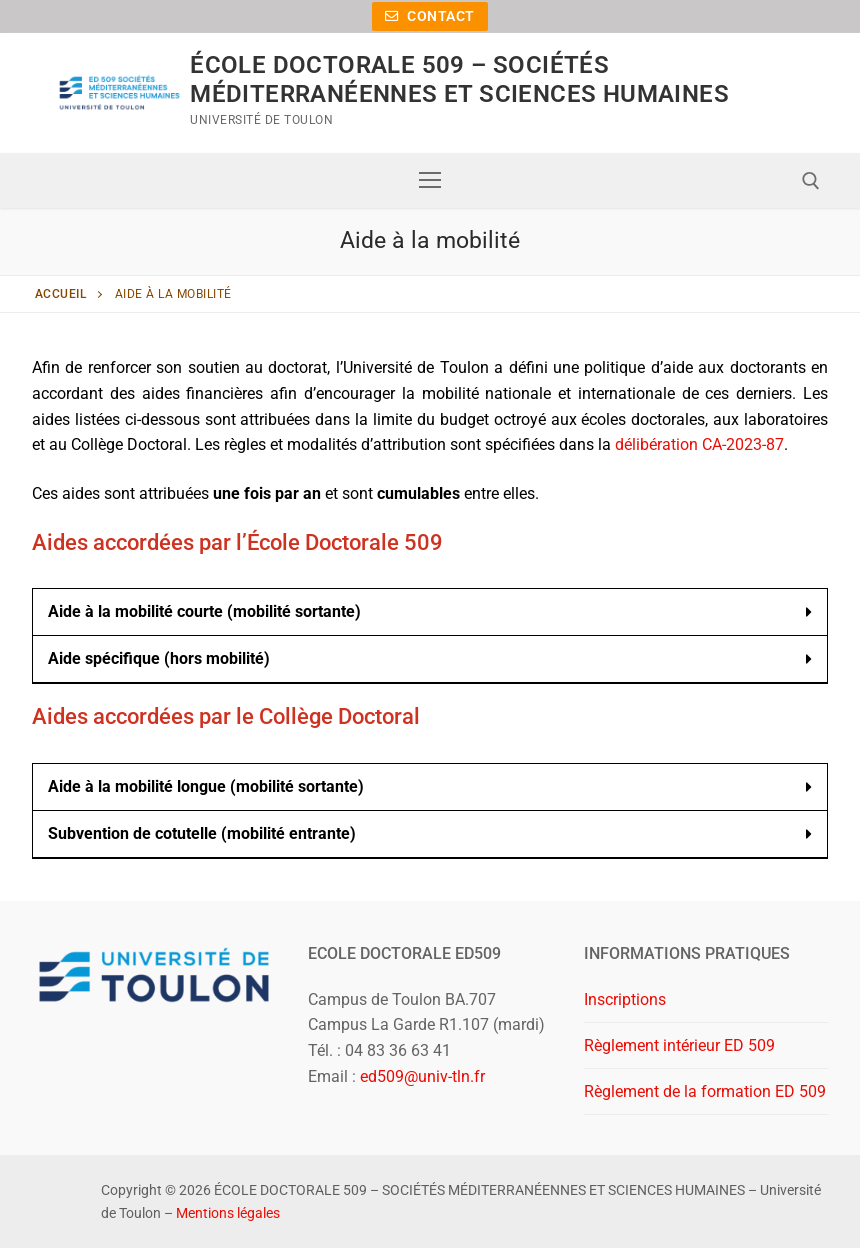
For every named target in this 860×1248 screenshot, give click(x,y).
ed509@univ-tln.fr (422, 1076)
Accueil (61, 294)
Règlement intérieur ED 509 (679, 1045)
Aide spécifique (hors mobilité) (159, 658)
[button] (430, 612)
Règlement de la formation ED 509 (705, 1091)
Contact (430, 16)
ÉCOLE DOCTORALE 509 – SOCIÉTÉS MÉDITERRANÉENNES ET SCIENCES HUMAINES (459, 79)
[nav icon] (430, 181)
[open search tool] (811, 181)
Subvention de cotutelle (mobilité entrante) (202, 833)
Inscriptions (625, 999)
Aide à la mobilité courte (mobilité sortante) (204, 611)
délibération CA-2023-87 (699, 444)
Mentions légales (228, 1213)
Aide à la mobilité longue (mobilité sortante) (206, 786)
